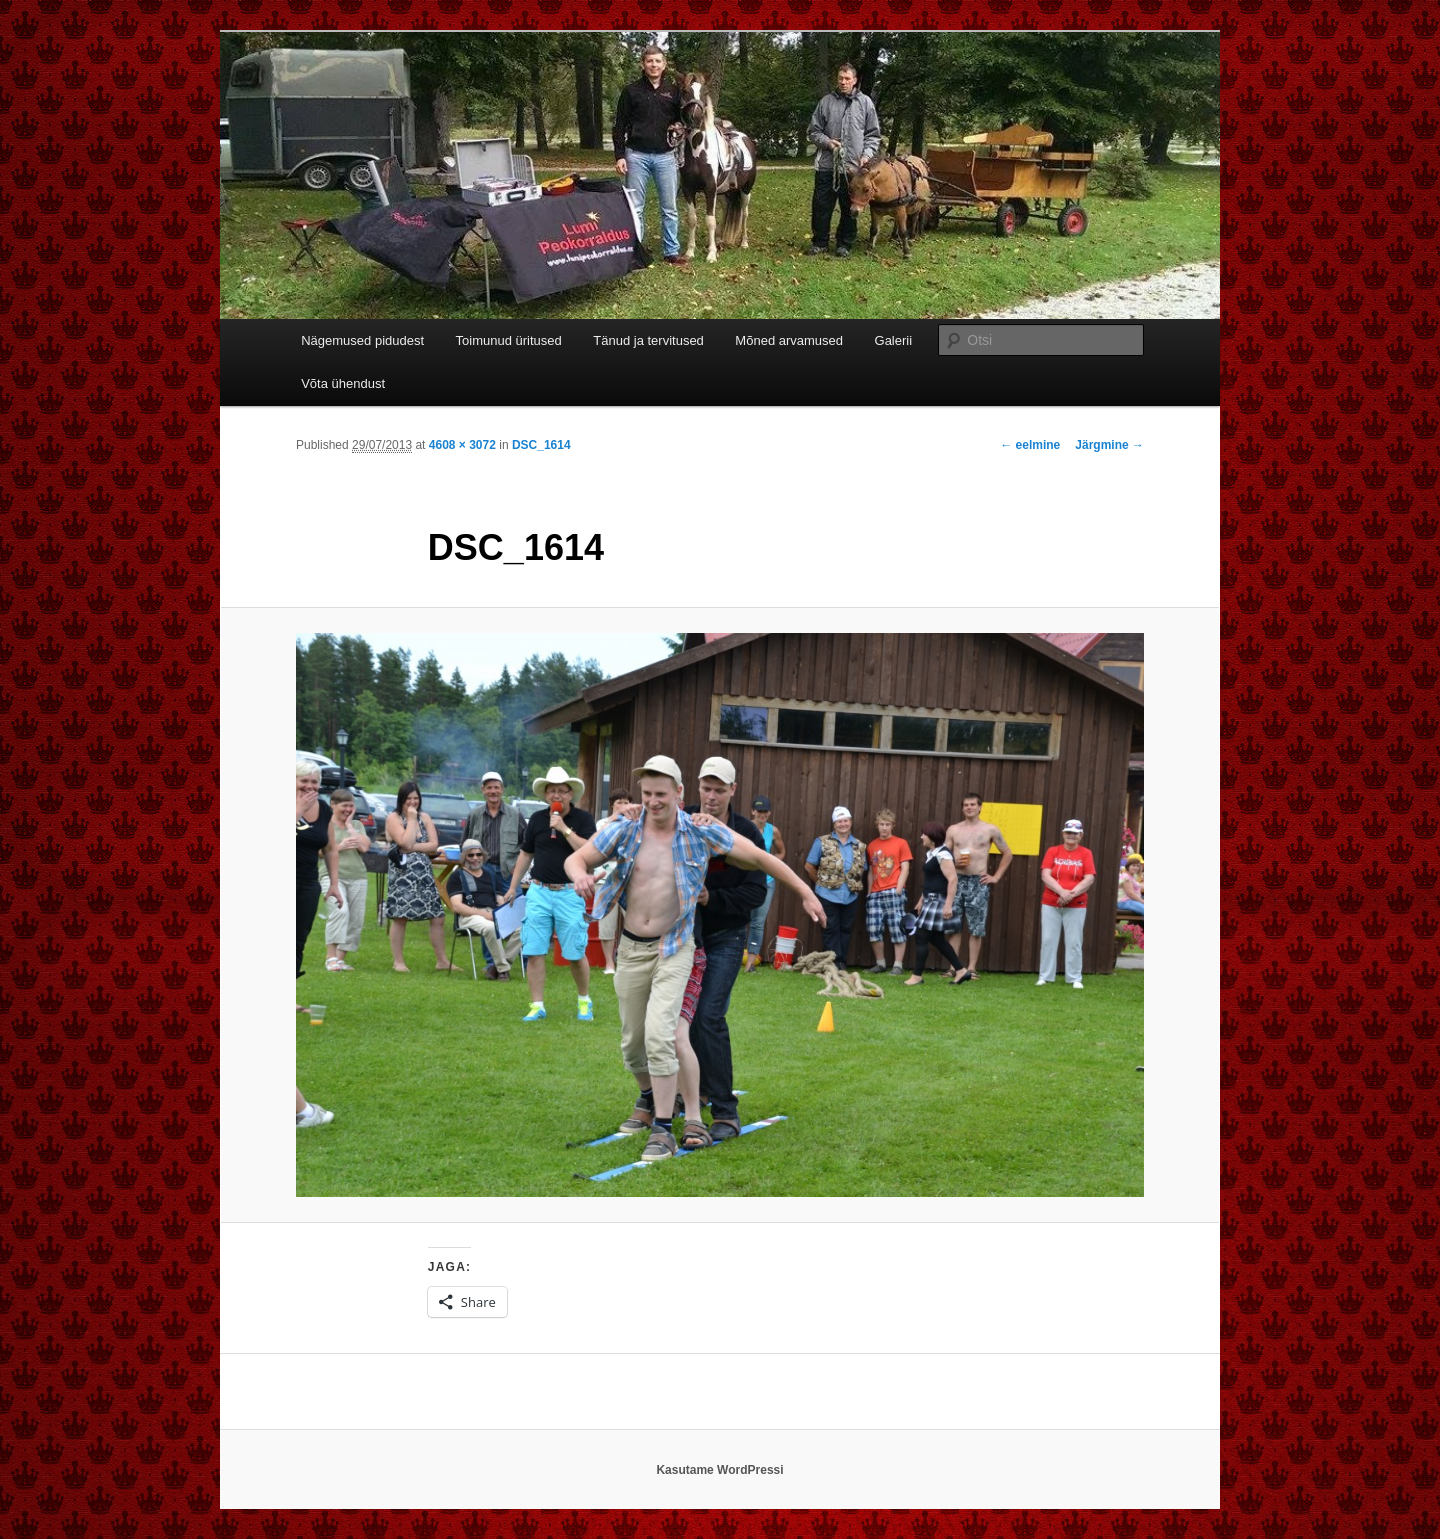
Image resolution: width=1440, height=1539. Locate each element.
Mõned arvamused (789, 340)
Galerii (894, 340)
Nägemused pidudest (362, 340)
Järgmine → (1109, 445)
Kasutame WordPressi (719, 1470)
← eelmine (1030, 445)
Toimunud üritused (509, 340)
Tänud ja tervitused (648, 340)
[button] (720, 915)
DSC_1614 (541, 445)
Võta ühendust (343, 383)
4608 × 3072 (462, 445)
